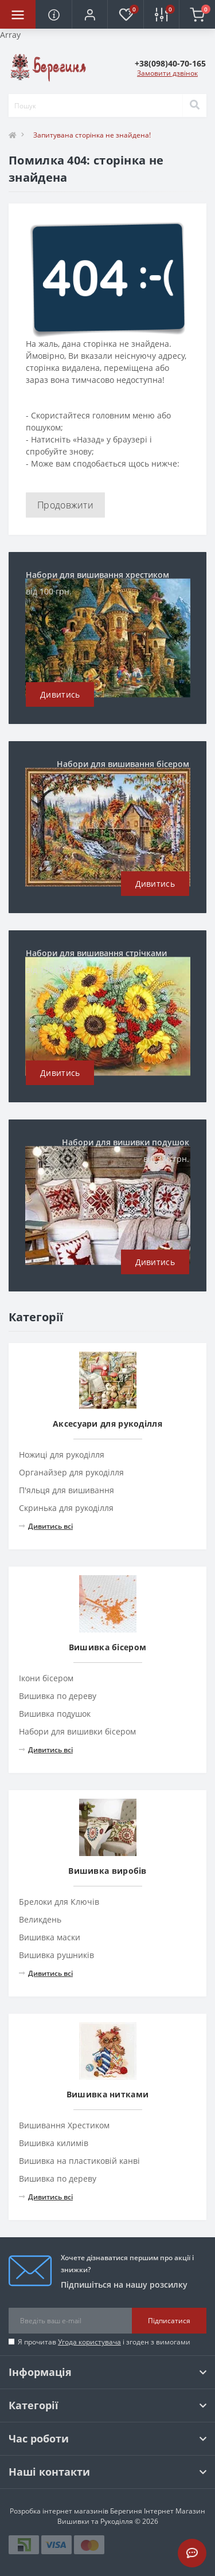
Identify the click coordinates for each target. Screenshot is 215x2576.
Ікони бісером (46, 1678)
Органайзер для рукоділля (71, 1472)
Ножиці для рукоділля (61, 1454)
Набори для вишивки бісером (77, 1731)
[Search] (194, 105)
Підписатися (169, 2321)
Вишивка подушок (55, 1713)
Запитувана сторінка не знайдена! (92, 135)
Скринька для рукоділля (66, 1507)
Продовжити (65, 505)
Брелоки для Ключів (59, 1901)
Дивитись (60, 694)
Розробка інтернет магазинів (59, 2511)
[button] (89, 14)
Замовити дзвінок (167, 73)
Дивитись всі (46, 1526)
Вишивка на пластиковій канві (79, 2160)
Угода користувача (89, 2342)
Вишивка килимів (53, 2142)
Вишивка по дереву (57, 1695)
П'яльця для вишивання (66, 1490)
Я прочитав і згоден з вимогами (104, 2342)
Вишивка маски (49, 1937)
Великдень (40, 1919)
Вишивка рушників (56, 1954)
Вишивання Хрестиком (64, 2125)
